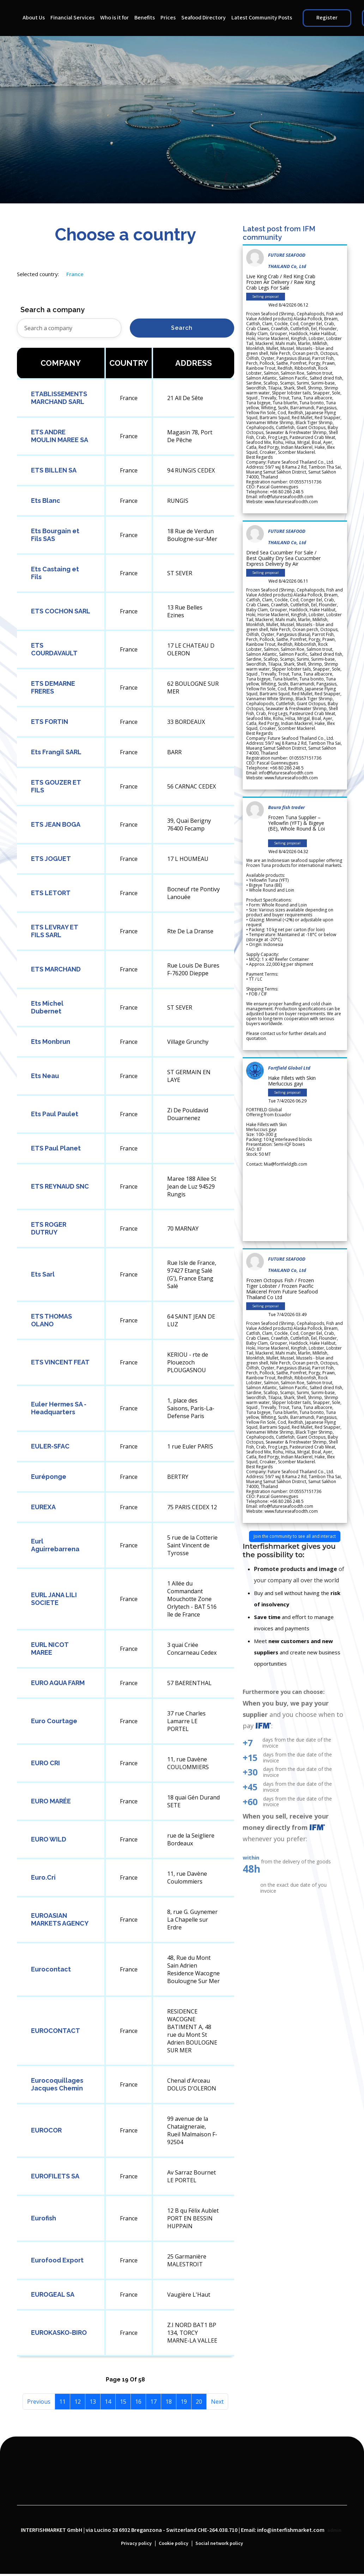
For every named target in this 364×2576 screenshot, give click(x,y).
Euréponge (48, 1476)
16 (138, 2401)
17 (153, 2401)
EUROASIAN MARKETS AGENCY (60, 1919)
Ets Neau (45, 1075)
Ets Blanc (45, 500)
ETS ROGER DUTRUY (48, 1228)
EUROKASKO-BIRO (59, 2332)
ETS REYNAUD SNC (60, 1186)
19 (184, 2401)
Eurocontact (51, 1969)
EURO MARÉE (51, 1801)
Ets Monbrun (50, 1041)
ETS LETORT (51, 893)
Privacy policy (136, 2543)
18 (168, 2401)
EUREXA (43, 1507)
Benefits (144, 18)
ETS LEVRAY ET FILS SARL (54, 931)
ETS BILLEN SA (54, 470)
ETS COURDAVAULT (54, 649)
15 (123, 2401)
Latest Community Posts (261, 18)
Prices (168, 18)
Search (182, 328)
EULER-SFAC (50, 1446)
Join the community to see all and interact (295, 1536)
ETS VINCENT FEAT (60, 1362)
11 (62, 2401)
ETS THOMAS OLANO (51, 1320)
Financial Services (72, 18)
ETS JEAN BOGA (55, 824)
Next (217, 2401)
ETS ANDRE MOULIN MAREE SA (59, 436)
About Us (34, 18)
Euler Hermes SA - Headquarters (58, 1408)
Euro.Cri (43, 1877)
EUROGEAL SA (52, 2294)
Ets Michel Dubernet (47, 1007)
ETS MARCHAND (56, 969)
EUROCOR (46, 2130)
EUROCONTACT (55, 2030)
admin (334, 2530)
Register (327, 18)
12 (77, 2401)
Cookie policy (173, 2543)
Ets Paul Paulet (54, 1114)
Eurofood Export (57, 2260)
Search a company (52, 309)
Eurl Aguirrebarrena (55, 1545)
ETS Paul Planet (56, 1148)
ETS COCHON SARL (60, 611)
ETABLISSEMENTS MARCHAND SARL (59, 397)
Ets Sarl (43, 1274)
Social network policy (219, 2543)
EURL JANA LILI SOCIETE (54, 1598)
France (75, 274)
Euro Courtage (54, 1721)
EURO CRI (45, 1763)
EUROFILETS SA (55, 2176)
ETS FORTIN (49, 721)
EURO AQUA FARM (58, 1682)
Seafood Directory (203, 18)
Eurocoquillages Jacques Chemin (57, 2084)
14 (108, 2401)
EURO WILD (48, 1839)
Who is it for (114, 18)
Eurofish (43, 2218)
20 (199, 2401)
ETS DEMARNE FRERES (53, 687)
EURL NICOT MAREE (49, 1648)
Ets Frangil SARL (56, 752)
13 (93, 2401)
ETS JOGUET (51, 858)
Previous (38, 2401)
